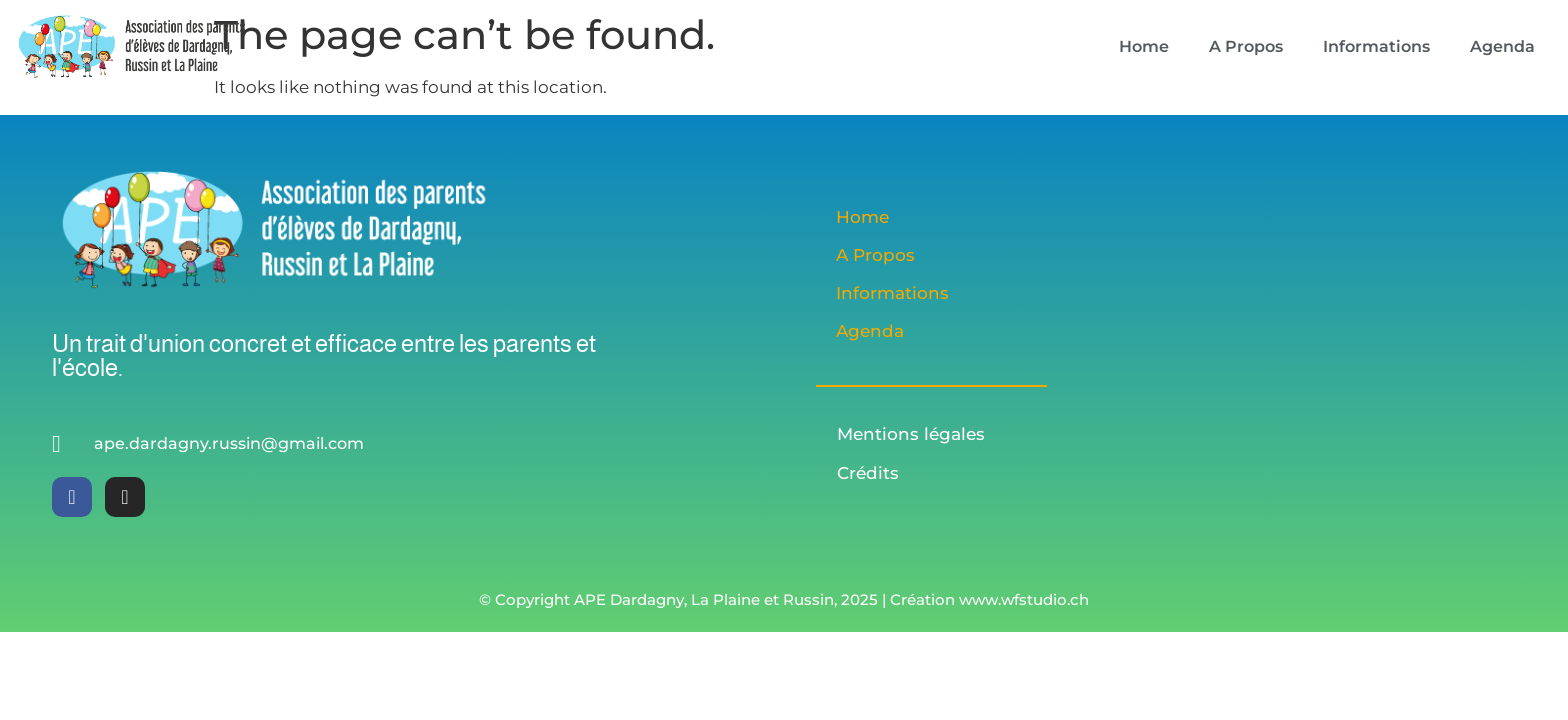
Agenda (1502, 46)
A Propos (1246, 46)
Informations (1376, 46)
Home (1144, 46)
